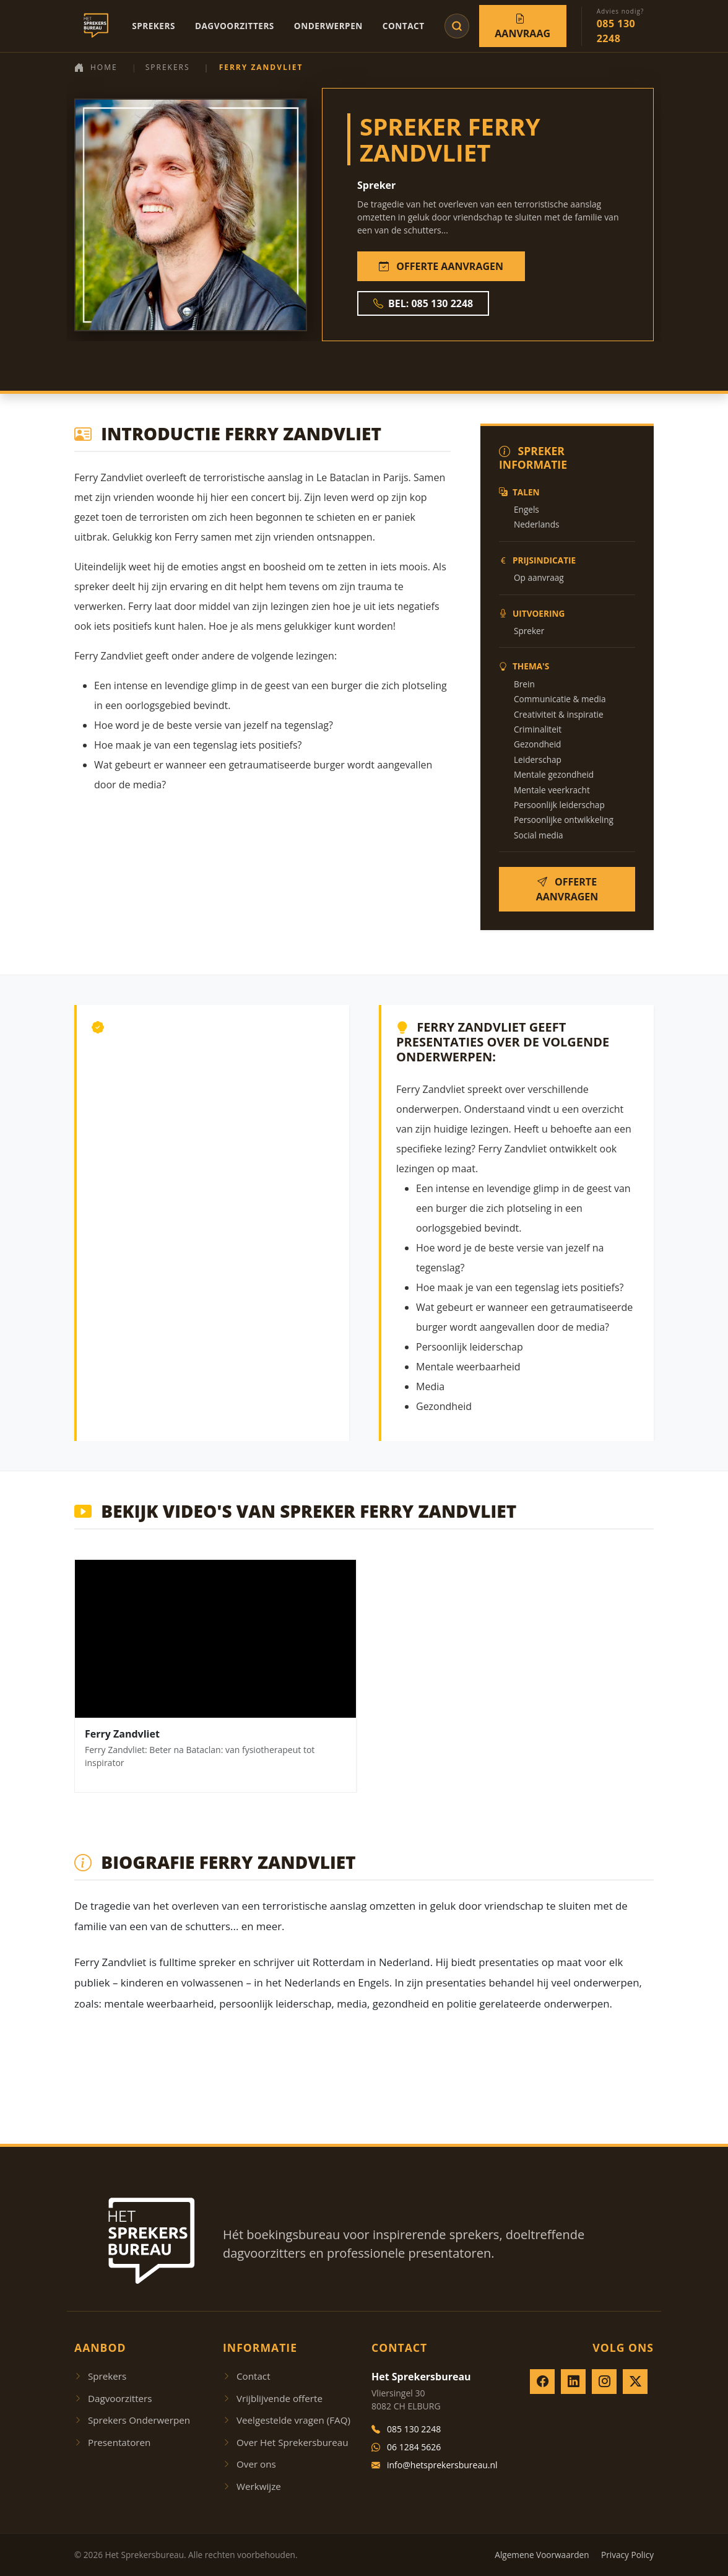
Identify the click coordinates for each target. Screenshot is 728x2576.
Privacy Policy (627, 2555)
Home (96, 67)
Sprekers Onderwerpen (132, 2420)
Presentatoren (112, 2442)
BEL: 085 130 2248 (423, 303)
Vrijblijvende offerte (273, 2398)
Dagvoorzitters (234, 26)
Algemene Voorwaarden (542, 2555)
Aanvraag (522, 26)
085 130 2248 (406, 2428)
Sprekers (153, 26)
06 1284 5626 (406, 2446)
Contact (404, 26)
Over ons (249, 2464)
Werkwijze (252, 2486)
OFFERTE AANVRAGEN (441, 266)
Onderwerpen (328, 26)
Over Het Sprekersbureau (286, 2442)
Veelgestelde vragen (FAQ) (286, 2420)
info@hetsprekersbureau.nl (434, 2464)
